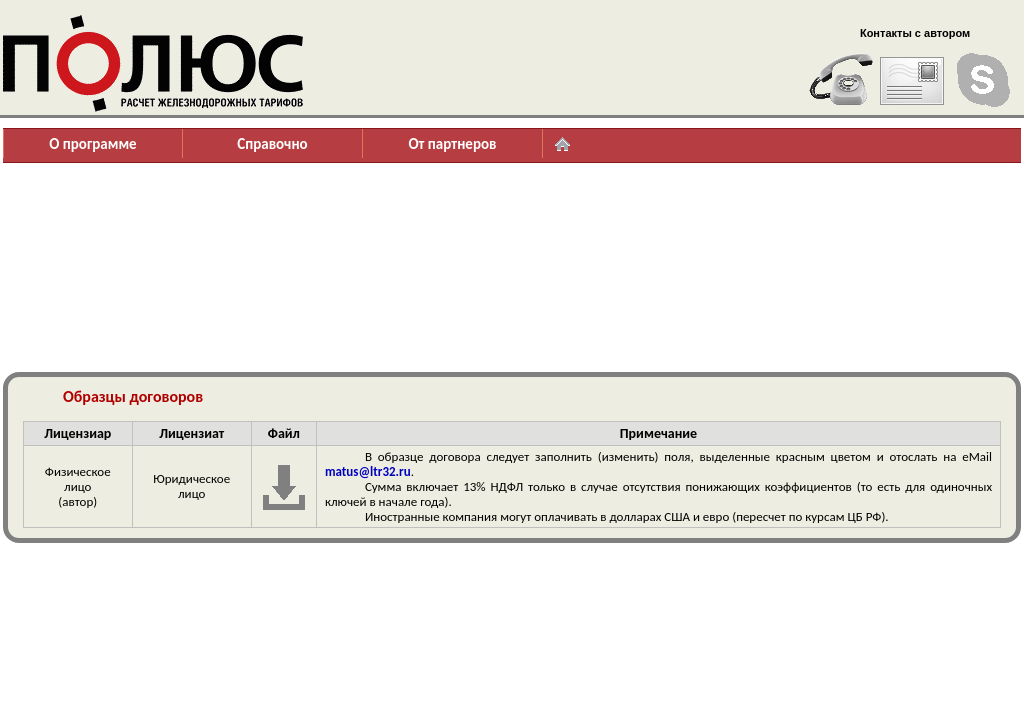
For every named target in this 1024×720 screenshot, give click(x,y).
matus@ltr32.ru (368, 471)
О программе (92, 144)
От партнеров (452, 144)
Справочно (272, 144)
